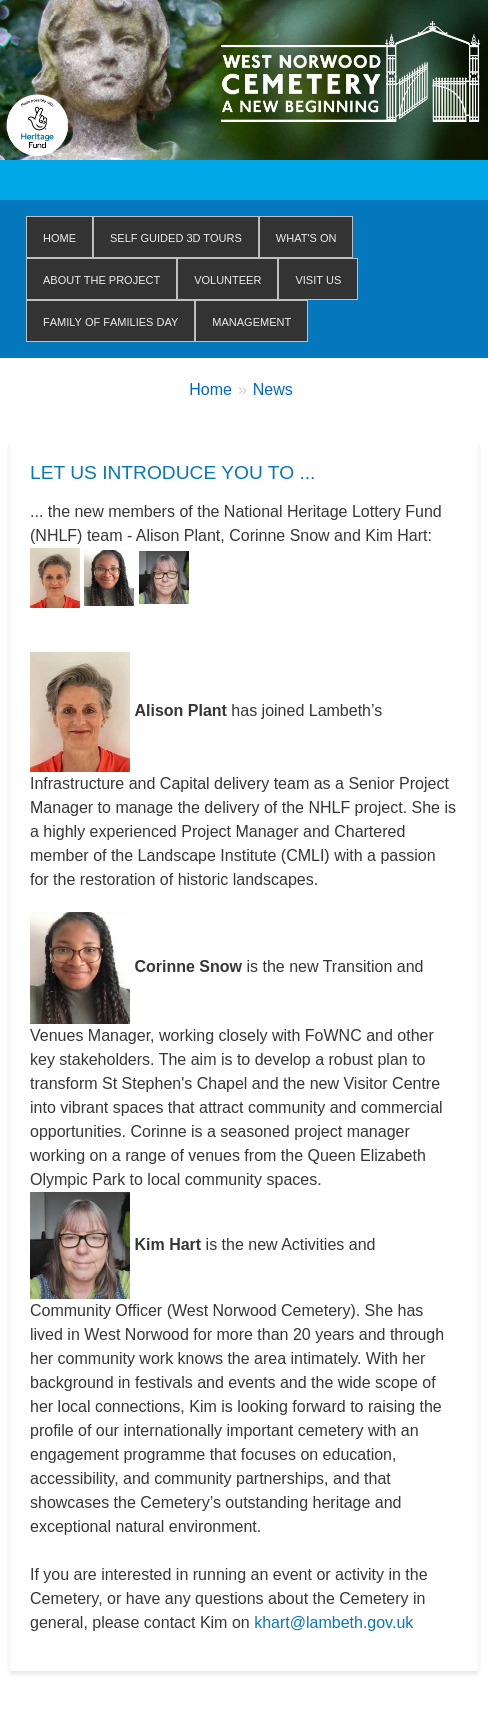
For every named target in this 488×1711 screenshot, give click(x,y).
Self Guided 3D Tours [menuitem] (176, 236)
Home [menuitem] (59, 236)
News (273, 389)
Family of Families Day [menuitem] (110, 320)
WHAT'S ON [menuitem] (306, 236)
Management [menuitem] (251, 320)
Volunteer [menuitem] (227, 278)
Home (210, 389)
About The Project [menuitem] (101, 278)
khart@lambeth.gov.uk (333, 1622)
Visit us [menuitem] (318, 278)
